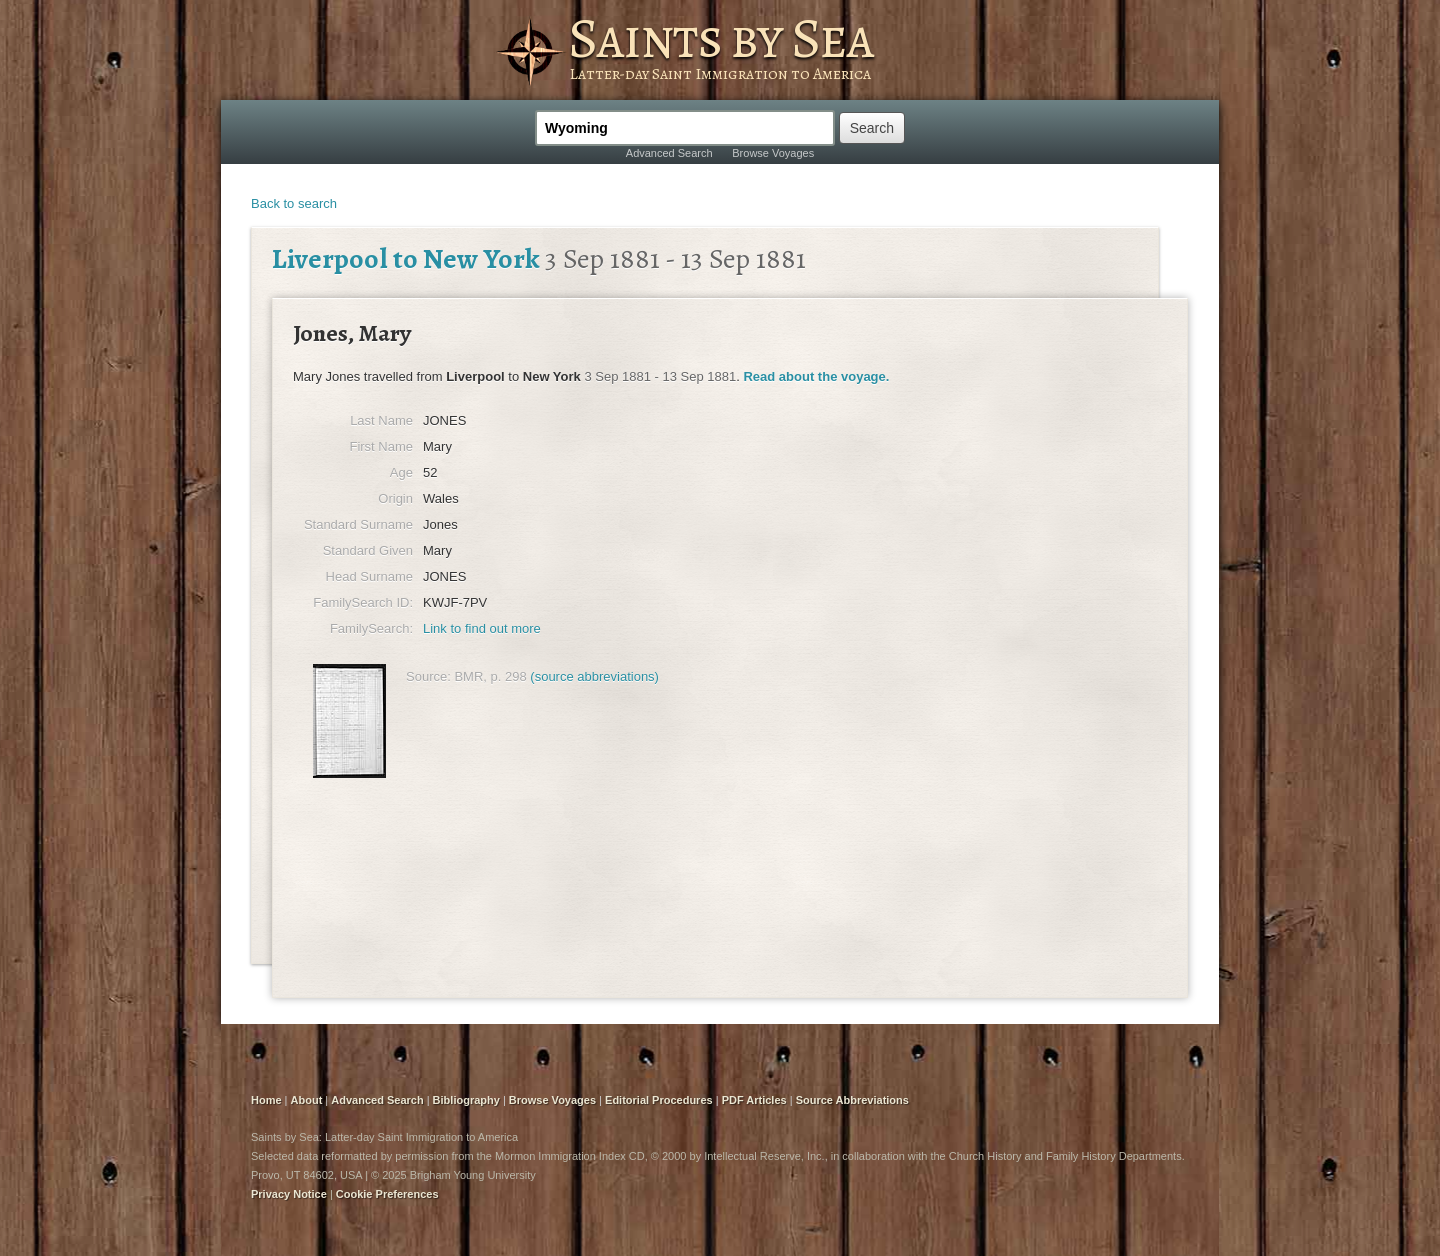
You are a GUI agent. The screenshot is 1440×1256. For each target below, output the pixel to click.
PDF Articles (754, 1100)
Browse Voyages (773, 153)
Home (266, 1100)
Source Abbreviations (852, 1100)
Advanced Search (669, 153)
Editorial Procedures (659, 1100)
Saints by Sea (720, 38)
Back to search (294, 203)
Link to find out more (482, 628)
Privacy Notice (289, 1194)
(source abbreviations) (594, 676)
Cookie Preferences (387, 1194)
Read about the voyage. (816, 376)
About (307, 1100)
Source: (428, 676)
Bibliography (466, 1100)
